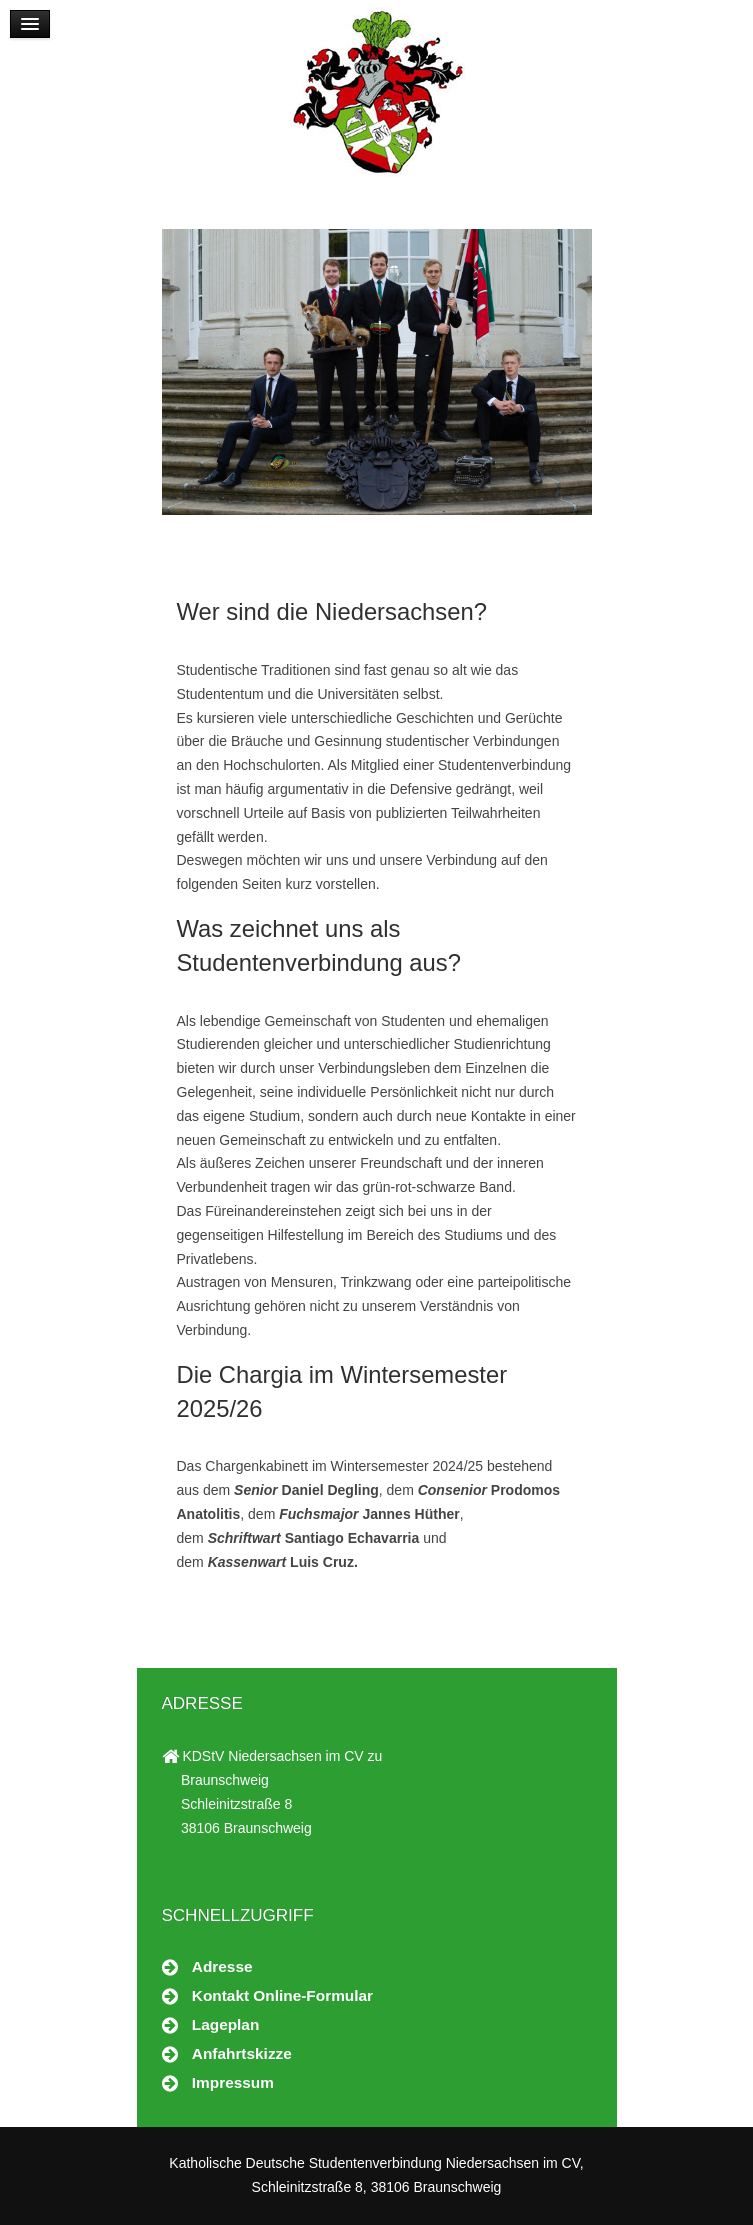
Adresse (220, 1966)
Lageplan (224, 2024)
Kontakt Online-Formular (281, 1995)
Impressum (231, 2082)
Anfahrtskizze (240, 2053)
